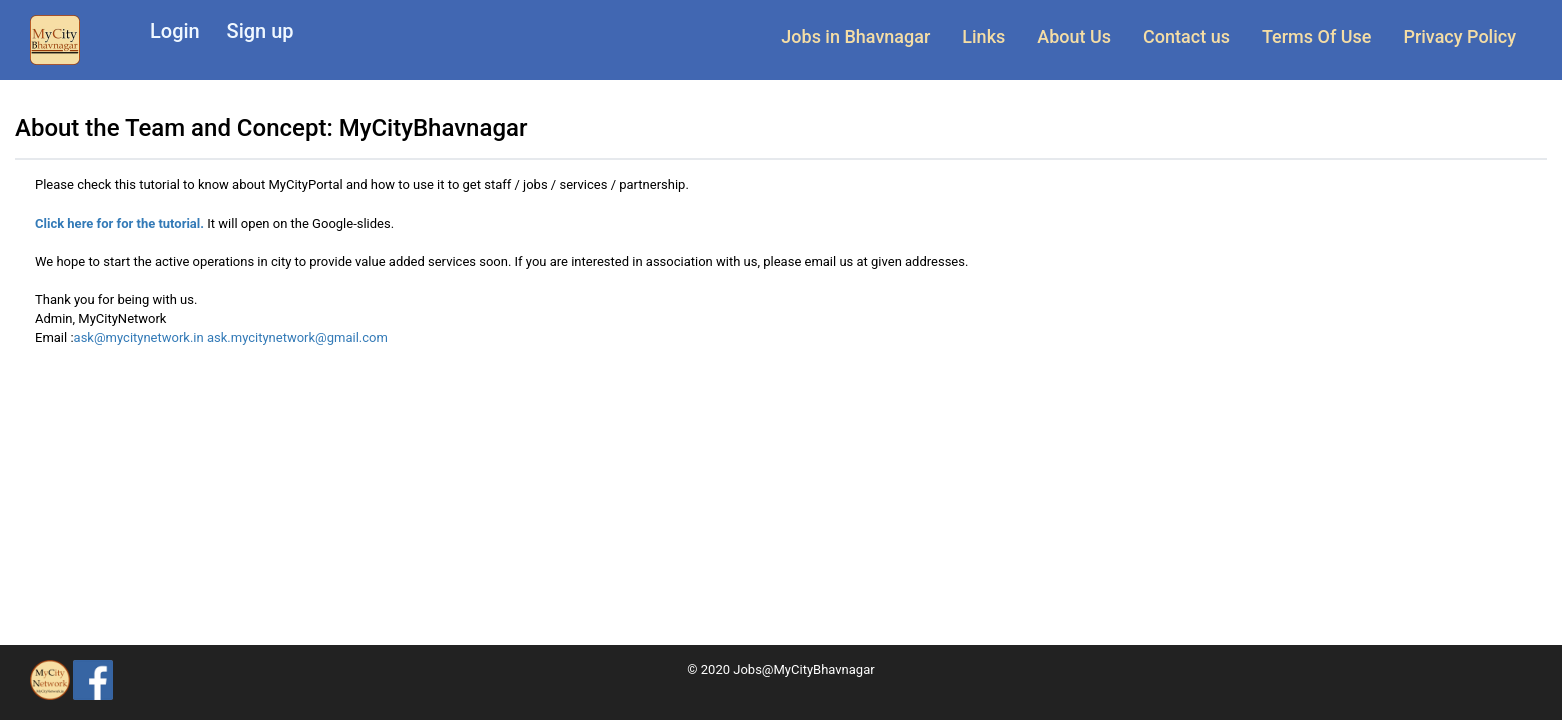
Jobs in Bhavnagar (855, 36)
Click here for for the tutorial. (119, 223)
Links (983, 36)
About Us (1074, 36)
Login (175, 31)
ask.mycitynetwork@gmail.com (297, 337)
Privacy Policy (1459, 36)
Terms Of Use (1316, 36)
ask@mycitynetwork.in (140, 337)
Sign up (260, 31)
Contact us (1186, 36)
